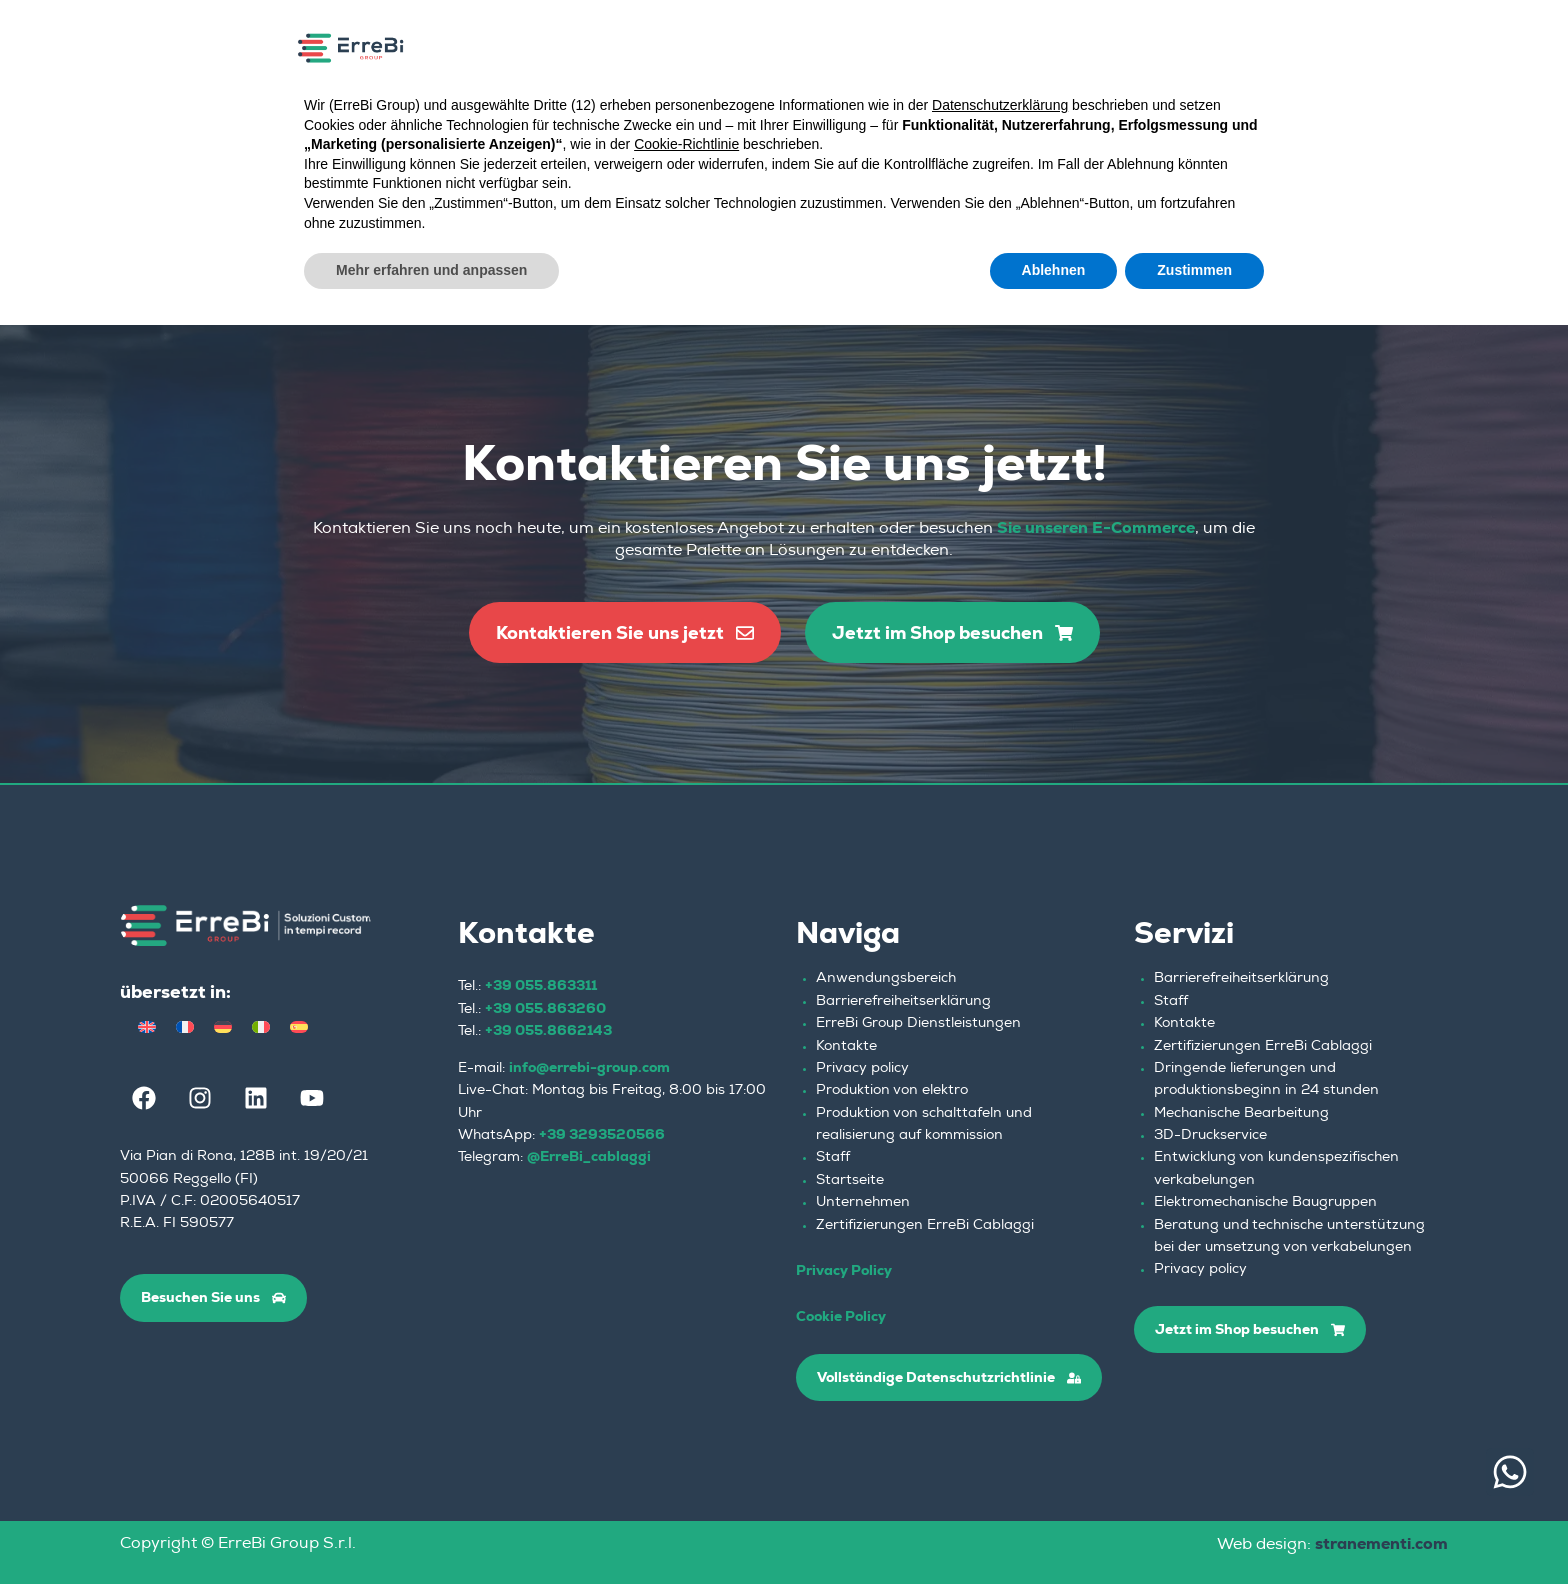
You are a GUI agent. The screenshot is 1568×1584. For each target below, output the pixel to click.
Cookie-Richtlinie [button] (686, 144)
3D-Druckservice (1210, 1136)
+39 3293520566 (602, 1134)
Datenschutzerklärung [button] (1000, 105)
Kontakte (846, 1047)
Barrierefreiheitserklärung (903, 1002)
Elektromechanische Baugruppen (1265, 1203)
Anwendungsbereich (886, 979)
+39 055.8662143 (548, 1030)
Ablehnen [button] (1054, 270)
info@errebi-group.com (589, 1067)
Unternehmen (863, 1203)
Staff (833, 1158)
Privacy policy (862, 1069)
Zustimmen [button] (1194, 270)
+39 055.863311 (541, 985)
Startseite (850, 1181)
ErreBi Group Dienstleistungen (918, 1024)
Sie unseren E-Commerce (1096, 527)
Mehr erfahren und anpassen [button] (431, 270)
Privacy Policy (844, 1270)
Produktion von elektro (892, 1091)
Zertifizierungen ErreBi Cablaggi (925, 1226)
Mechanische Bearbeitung (1241, 1114)
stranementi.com (1381, 1543)
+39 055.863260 (545, 1008)
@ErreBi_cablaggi (589, 1156)
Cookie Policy (841, 1316)
